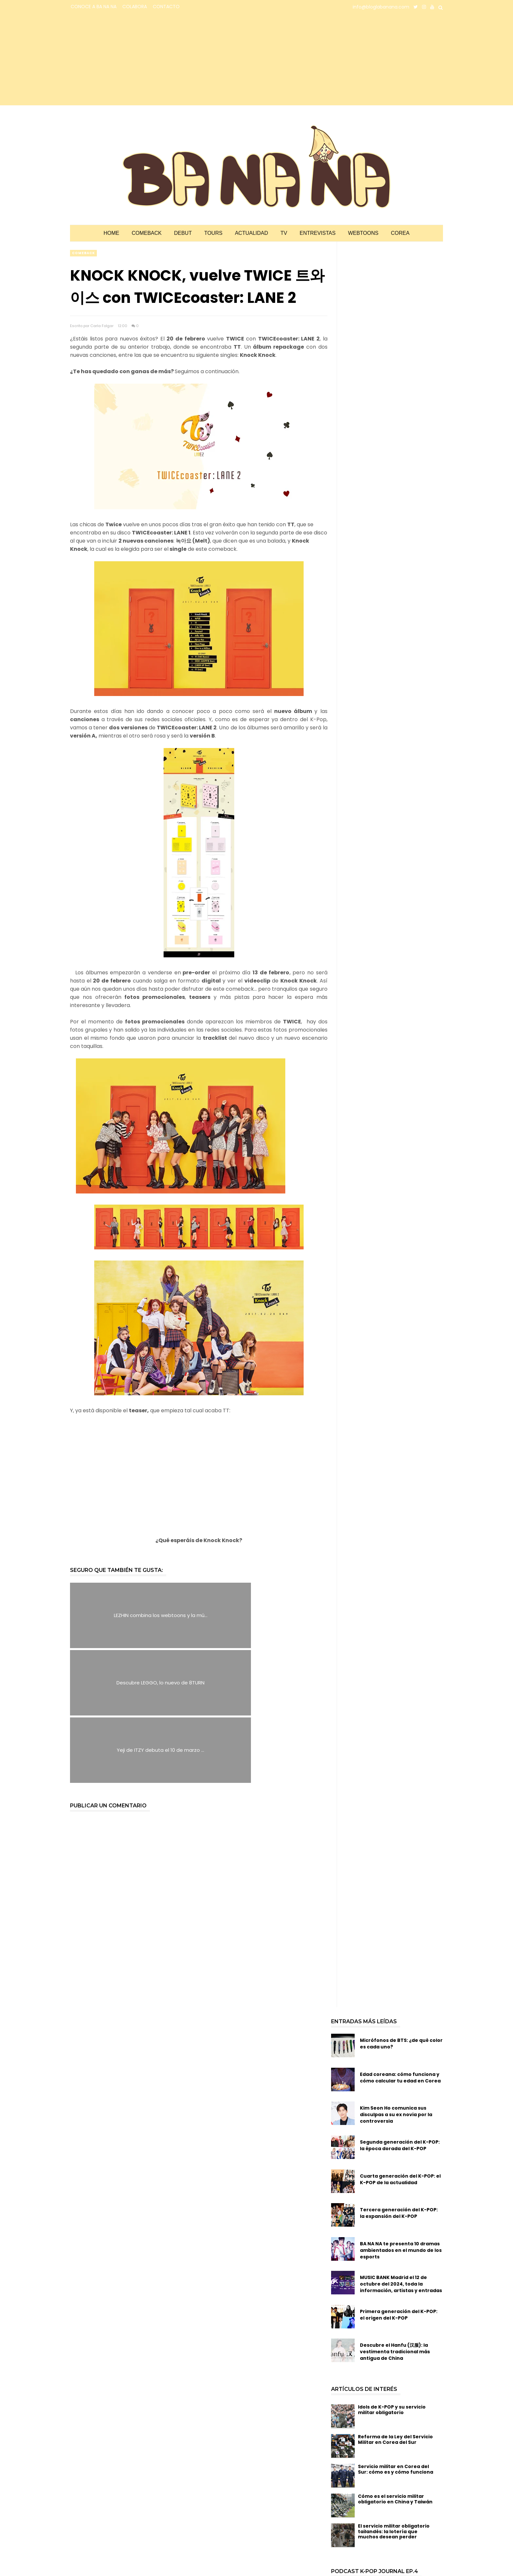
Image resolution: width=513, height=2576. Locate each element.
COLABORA (134, 6)
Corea (400, 233)
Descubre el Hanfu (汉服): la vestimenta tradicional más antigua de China (395, 2217)
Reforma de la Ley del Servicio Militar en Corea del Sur (395, 2305)
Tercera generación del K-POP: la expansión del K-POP (399, 2078)
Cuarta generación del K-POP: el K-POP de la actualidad (400, 2044)
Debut (183, 233)
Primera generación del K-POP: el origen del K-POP (398, 2180)
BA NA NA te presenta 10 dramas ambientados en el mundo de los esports (401, 2116)
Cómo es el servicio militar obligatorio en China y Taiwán (395, 2364)
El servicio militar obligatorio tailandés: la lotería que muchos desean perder (394, 2397)
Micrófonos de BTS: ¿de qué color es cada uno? (401, 1909)
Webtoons (363, 233)
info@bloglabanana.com (381, 7)
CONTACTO (166, 6)
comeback (83, 253)
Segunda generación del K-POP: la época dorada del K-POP (400, 2010)
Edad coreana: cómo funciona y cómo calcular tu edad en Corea (400, 1943)
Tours (213, 233)
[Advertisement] (127, 59)
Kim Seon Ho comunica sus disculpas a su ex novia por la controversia (396, 1980)
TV (283, 233)
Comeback (147, 233)
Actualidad (251, 233)
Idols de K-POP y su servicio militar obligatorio (392, 2275)
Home (111, 233)
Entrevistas (318, 233)
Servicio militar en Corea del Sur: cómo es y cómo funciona (395, 2335)
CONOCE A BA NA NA (93, 6)
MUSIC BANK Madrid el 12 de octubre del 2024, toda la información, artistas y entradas (401, 2150)
